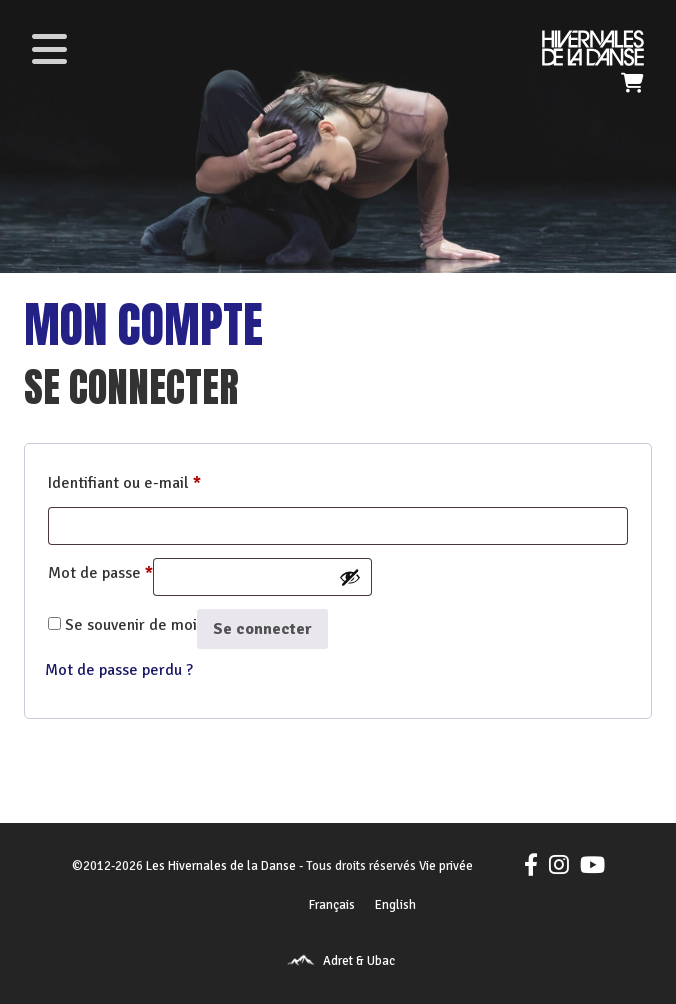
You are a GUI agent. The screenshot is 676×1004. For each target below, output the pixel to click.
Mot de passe (100, 570)
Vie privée (446, 866)
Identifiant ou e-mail (124, 480)
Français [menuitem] (332, 906)
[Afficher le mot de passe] (350, 577)
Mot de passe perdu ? (119, 670)
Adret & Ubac (359, 961)
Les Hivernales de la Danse (221, 866)
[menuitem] (332, 906)
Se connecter (262, 629)
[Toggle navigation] (49, 49)
